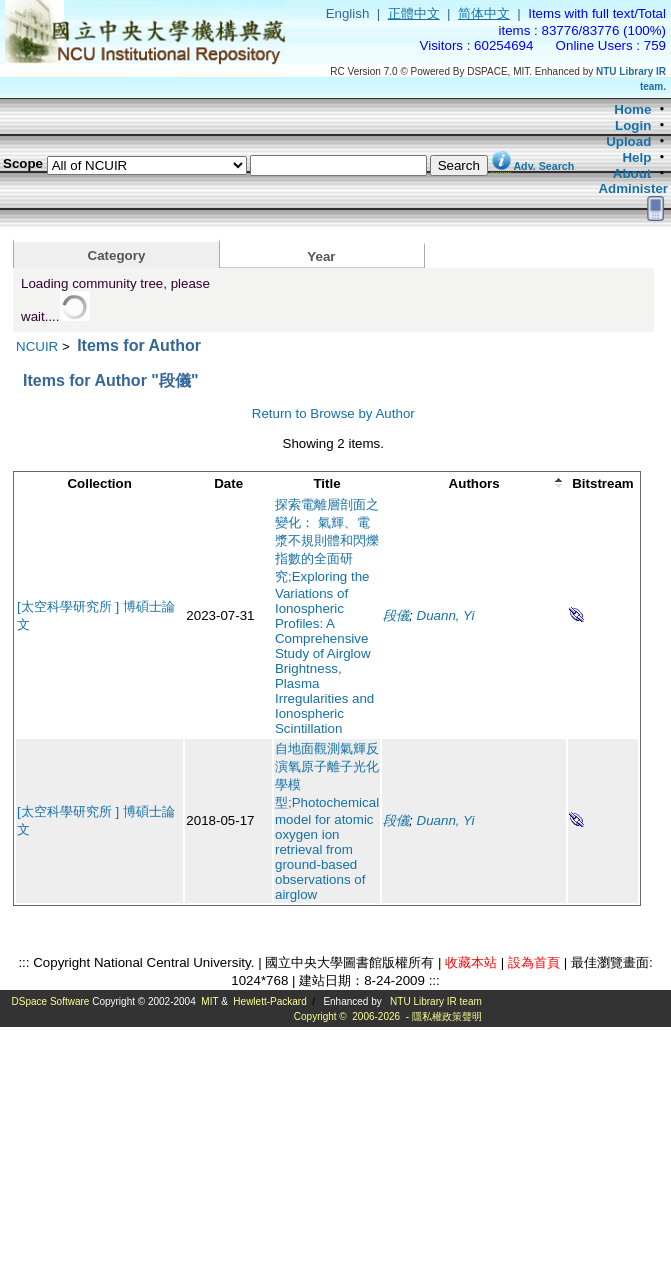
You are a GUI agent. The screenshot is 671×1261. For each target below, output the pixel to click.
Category (117, 255)
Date (228, 483)
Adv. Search (543, 166)
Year (321, 256)
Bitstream (602, 483)
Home (632, 109)
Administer (633, 188)
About (632, 173)
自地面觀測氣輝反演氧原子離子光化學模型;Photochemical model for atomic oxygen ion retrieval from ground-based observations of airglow (327, 821)
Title (326, 483)
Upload (628, 141)
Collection (99, 483)
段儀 (396, 615)
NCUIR (37, 346)
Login (633, 125)
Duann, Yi (446, 615)
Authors (474, 483)
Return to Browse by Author (333, 413)
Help (636, 157)
